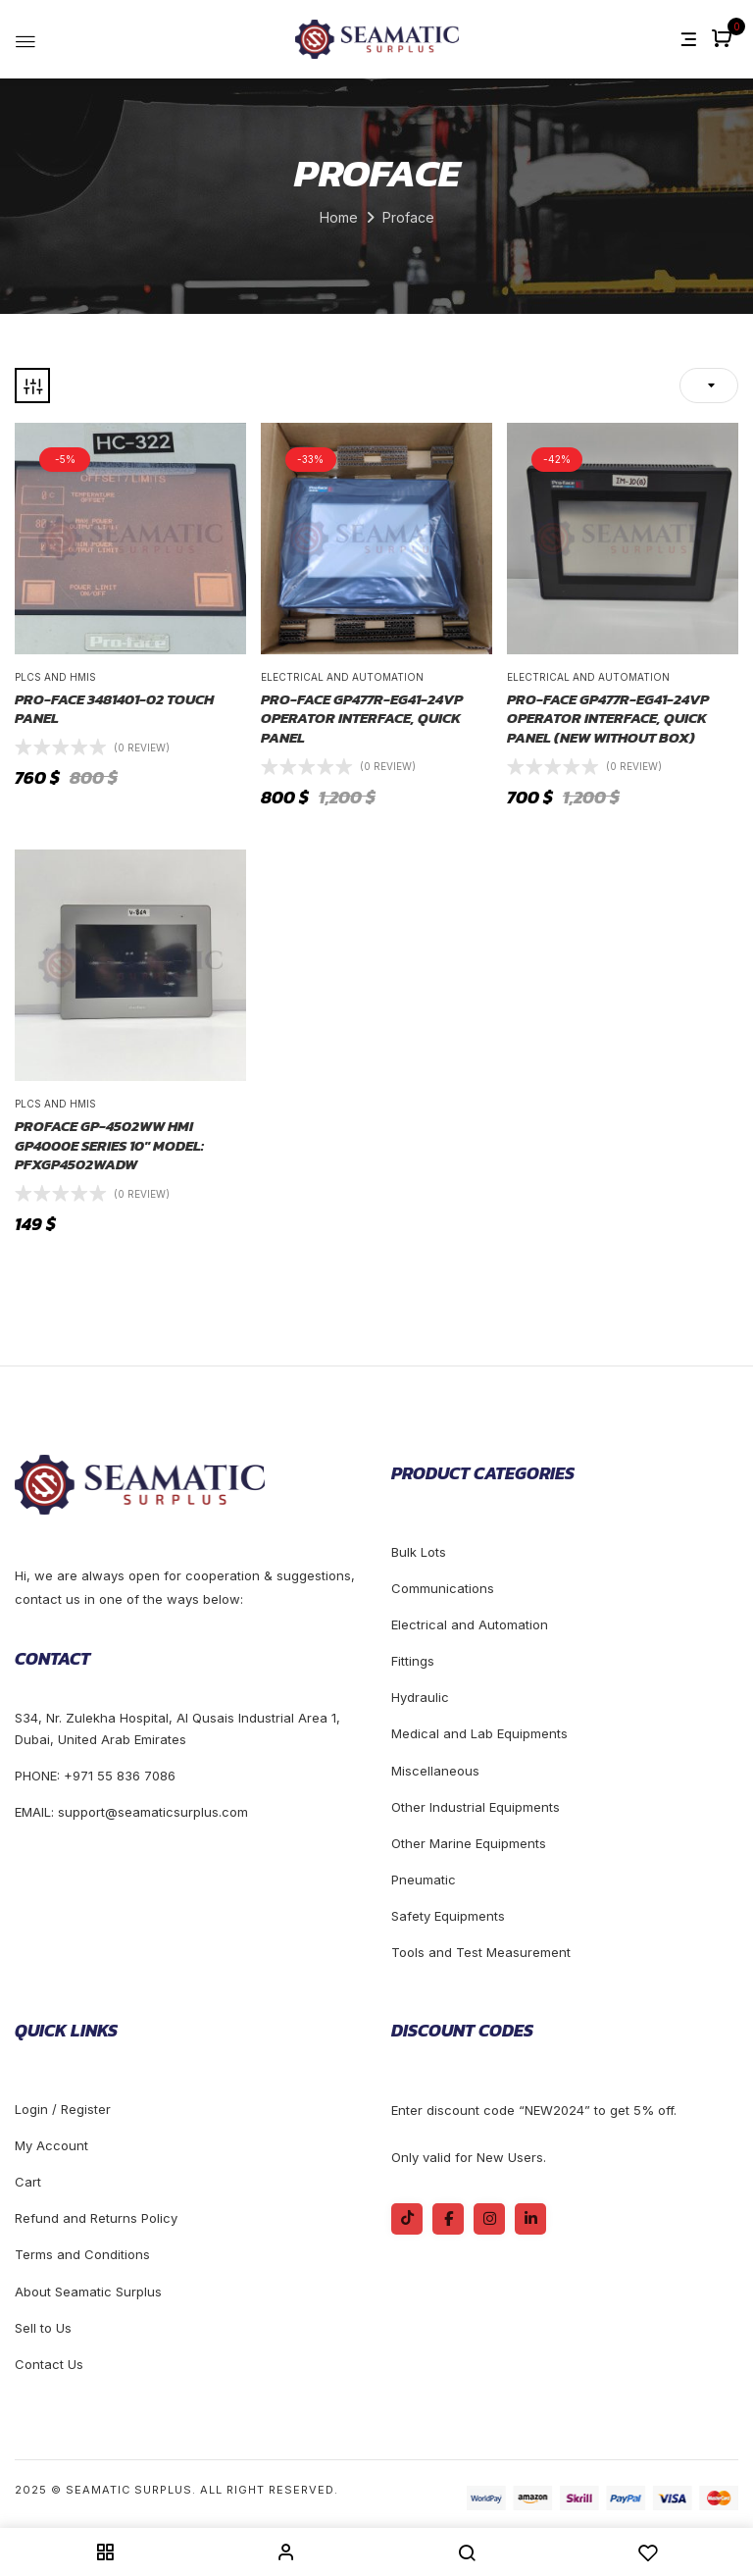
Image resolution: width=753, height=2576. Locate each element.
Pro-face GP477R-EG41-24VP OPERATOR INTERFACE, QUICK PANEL (362, 718)
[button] (724, 39)
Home (339, 217)
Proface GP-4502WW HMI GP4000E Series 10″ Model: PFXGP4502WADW (109, 1145)
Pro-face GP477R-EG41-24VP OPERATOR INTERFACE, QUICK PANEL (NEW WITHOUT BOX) (608, 718)
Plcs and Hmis (55, 677)
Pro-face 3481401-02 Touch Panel (114, 709)
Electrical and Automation (342, 677)
